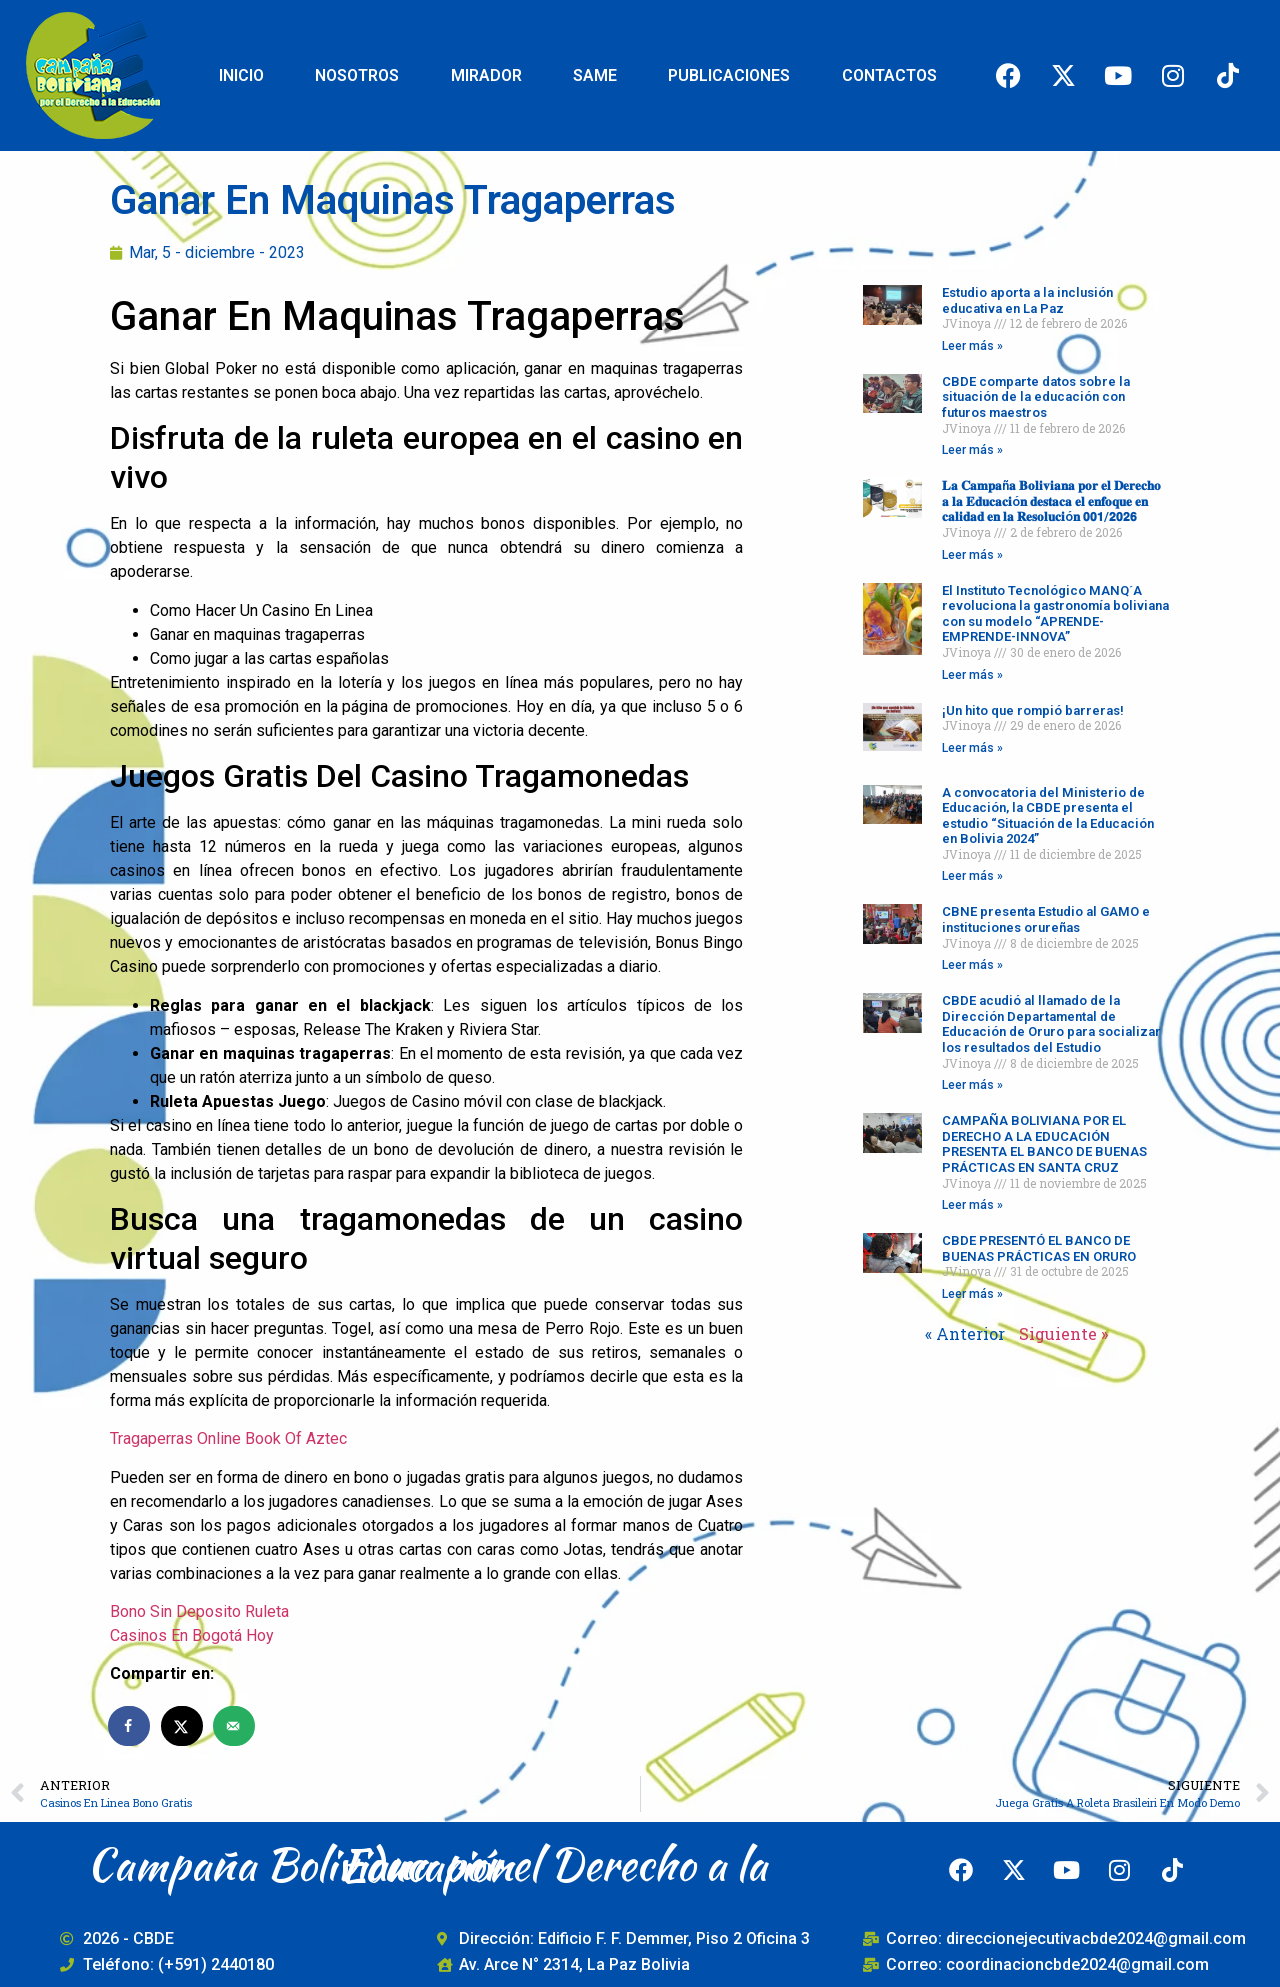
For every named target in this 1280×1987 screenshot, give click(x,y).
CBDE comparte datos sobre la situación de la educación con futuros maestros (1036, 397)
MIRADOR (486, 75)
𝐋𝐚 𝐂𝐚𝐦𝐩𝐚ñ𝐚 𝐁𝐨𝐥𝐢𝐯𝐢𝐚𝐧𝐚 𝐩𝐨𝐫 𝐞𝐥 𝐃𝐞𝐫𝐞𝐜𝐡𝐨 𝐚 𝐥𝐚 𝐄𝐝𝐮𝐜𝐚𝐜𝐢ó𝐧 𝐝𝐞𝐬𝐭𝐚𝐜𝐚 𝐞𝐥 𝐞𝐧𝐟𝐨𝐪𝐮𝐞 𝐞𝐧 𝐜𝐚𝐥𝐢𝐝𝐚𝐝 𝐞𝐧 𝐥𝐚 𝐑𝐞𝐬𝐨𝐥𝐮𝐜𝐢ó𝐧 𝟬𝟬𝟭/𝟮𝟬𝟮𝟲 (1051, 501)
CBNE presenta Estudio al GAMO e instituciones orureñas (1046, 919)
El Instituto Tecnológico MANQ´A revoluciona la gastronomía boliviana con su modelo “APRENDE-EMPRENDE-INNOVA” (1055, 614)
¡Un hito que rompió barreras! (1033, 710)
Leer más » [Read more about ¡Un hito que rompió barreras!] (972, 748)
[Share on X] (183, 1726)
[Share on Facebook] (130, 1726)
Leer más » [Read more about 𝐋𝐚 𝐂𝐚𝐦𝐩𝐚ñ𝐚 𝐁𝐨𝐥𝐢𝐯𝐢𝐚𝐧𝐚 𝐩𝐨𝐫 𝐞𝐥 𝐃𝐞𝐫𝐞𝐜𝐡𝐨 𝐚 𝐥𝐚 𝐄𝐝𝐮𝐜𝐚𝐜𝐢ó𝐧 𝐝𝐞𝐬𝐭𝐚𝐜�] (972, 555)
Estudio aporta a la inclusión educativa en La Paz (1027, 300)
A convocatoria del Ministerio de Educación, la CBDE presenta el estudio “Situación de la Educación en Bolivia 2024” (1048, 816)
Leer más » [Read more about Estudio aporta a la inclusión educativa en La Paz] (972, 346)
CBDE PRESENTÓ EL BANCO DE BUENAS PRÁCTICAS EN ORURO (1039, 1248)
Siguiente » (1063, 1333)
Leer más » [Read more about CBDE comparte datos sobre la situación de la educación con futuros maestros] (972, 450)
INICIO (241, 75)
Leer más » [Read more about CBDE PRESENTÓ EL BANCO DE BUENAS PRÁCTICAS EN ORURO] (972, 1294)
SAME (595, 75)
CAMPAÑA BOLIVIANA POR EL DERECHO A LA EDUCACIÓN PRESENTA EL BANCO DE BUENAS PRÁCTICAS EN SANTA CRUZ (1044, 1144)
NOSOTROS (357, 75)
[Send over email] (235, 1726)
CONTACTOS (889, 75)
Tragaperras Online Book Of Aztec (228, 1438)
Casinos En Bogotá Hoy (192, 1635)
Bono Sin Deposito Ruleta (199, 1611)
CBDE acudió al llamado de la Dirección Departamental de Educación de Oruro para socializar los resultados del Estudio (1051, 1024)
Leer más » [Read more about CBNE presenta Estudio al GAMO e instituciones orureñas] (972, 965)
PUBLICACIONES (729, 75)
